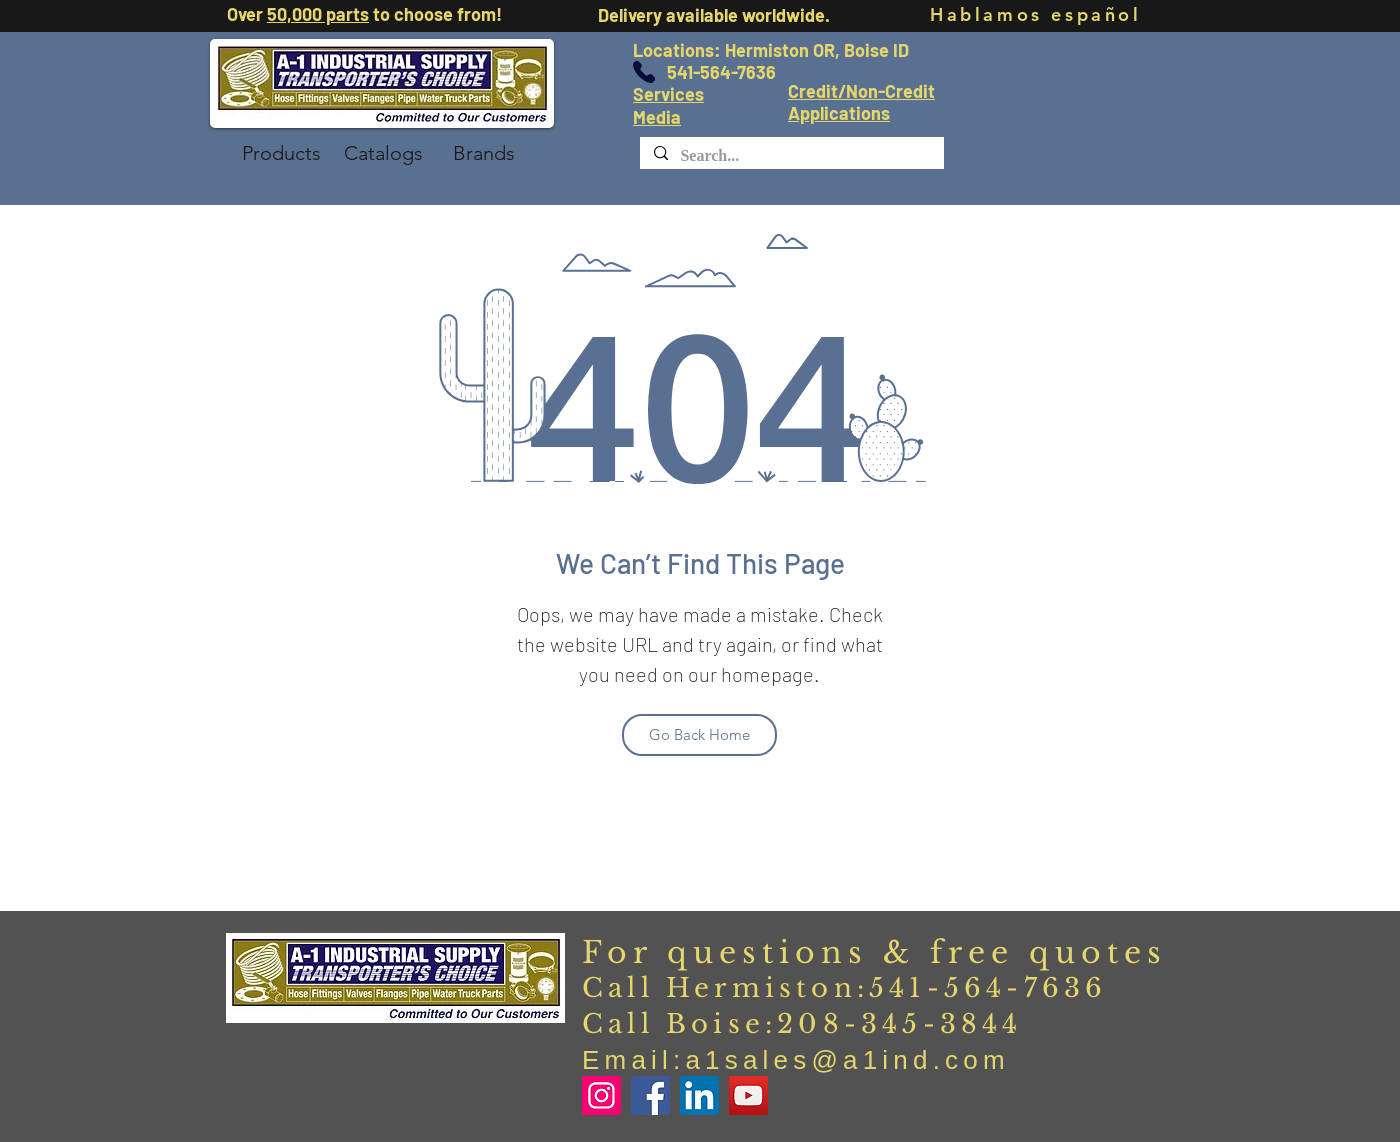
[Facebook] (650, 1095)
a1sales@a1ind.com (847, 1060)
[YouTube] (748, 1095)
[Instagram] (601, 1095)
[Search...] (791, 156)
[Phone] (644, 72)
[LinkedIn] (699, 1095)
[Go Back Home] (699, 735)
